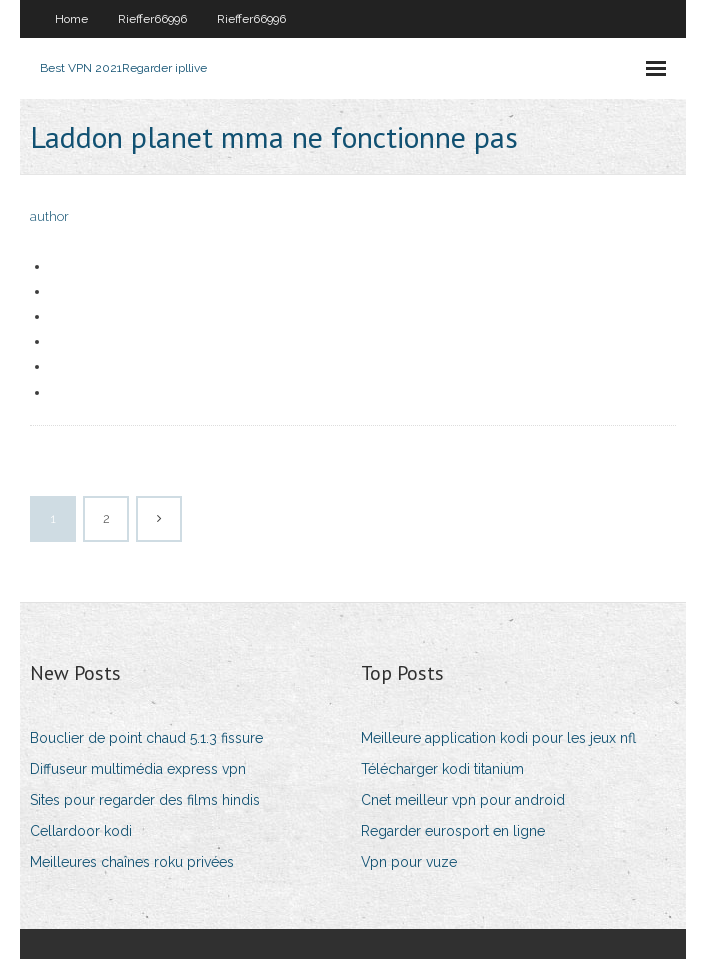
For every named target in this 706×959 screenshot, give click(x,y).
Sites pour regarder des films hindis (145, 800)
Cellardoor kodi (81, 831)
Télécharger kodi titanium (442, 769)
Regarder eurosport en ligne (453, 831)
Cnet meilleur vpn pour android (463, 800)
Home (71, 19)
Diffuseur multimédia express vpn (138, 769)
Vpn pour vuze (409, 862)
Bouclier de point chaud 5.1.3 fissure (146, 738)
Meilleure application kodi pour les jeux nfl (498, 738)
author (49, 216)
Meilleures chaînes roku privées (132, 862)
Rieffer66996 (152, 19)
